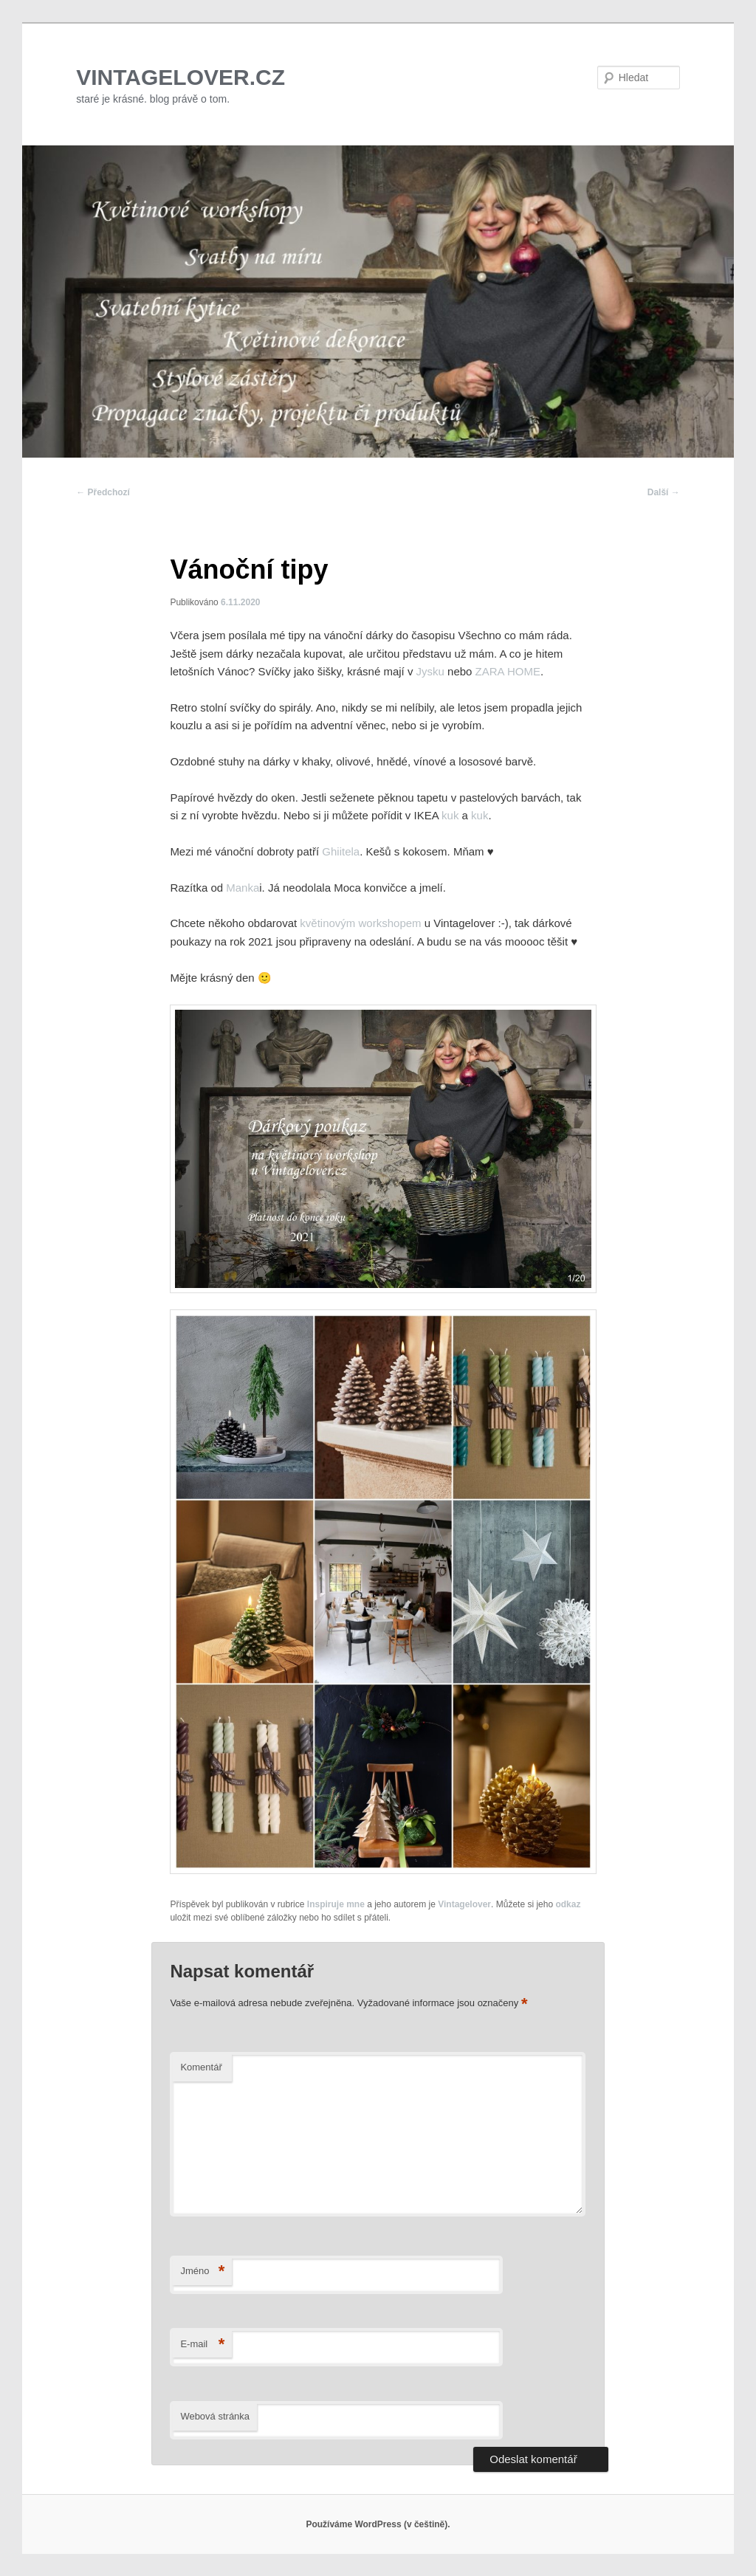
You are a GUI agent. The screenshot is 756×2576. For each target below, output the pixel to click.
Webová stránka (215, 2416)
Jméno (202, 2271)
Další (663, 492)
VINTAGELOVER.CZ (180, 77)
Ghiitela (341, 851)
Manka (242, 887)
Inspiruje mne (336, 1904)
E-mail (202, 2344)
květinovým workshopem (362, 923)
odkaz (567, 1904)
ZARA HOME (506, 671)
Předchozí (103, 492)
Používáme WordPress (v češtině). (378, 2524)
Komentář (200, 2067)
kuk (449, 815)
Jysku (430, 671)
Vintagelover (464, 1904)
